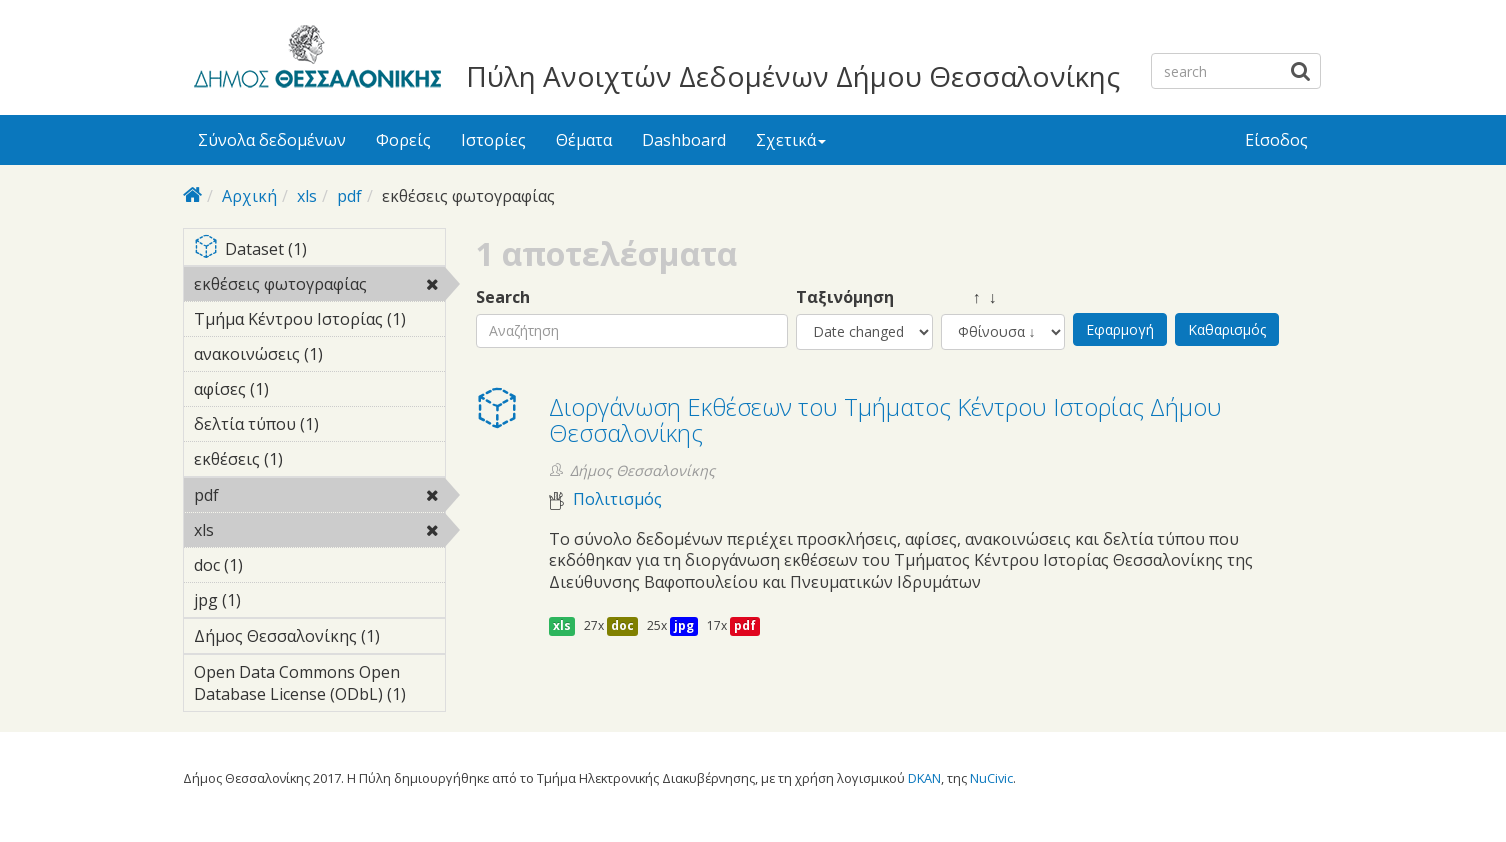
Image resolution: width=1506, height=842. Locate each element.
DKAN (924, 778)
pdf (349, 196)
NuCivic (991, 778)
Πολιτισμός (617, 499)
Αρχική (249, 196)
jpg (684, 625)
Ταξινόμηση (845, 297)
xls (307, 196)
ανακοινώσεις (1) (319, 357)
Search (503, 297)
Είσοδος (1276, 140)
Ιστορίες (493, 140)
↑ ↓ (969, 297)
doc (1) (274, 565)
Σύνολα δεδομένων (272, 140)
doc (622, 625)
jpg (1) (272, 600)
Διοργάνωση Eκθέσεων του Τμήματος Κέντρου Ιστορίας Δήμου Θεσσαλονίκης (885, 419)
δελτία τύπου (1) (319, 427)
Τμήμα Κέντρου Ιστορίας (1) (319, 322)
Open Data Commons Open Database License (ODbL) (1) (319, 686)
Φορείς (403, 140)
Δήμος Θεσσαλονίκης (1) (319, 639)
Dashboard (684, 140)
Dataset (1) (319, 250)
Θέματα (584, 140)
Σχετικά (791, 140)
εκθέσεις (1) (314, 459)
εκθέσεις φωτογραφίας (319, 287)
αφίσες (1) (300, 389)
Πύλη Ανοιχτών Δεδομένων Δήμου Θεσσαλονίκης (793, 76)
